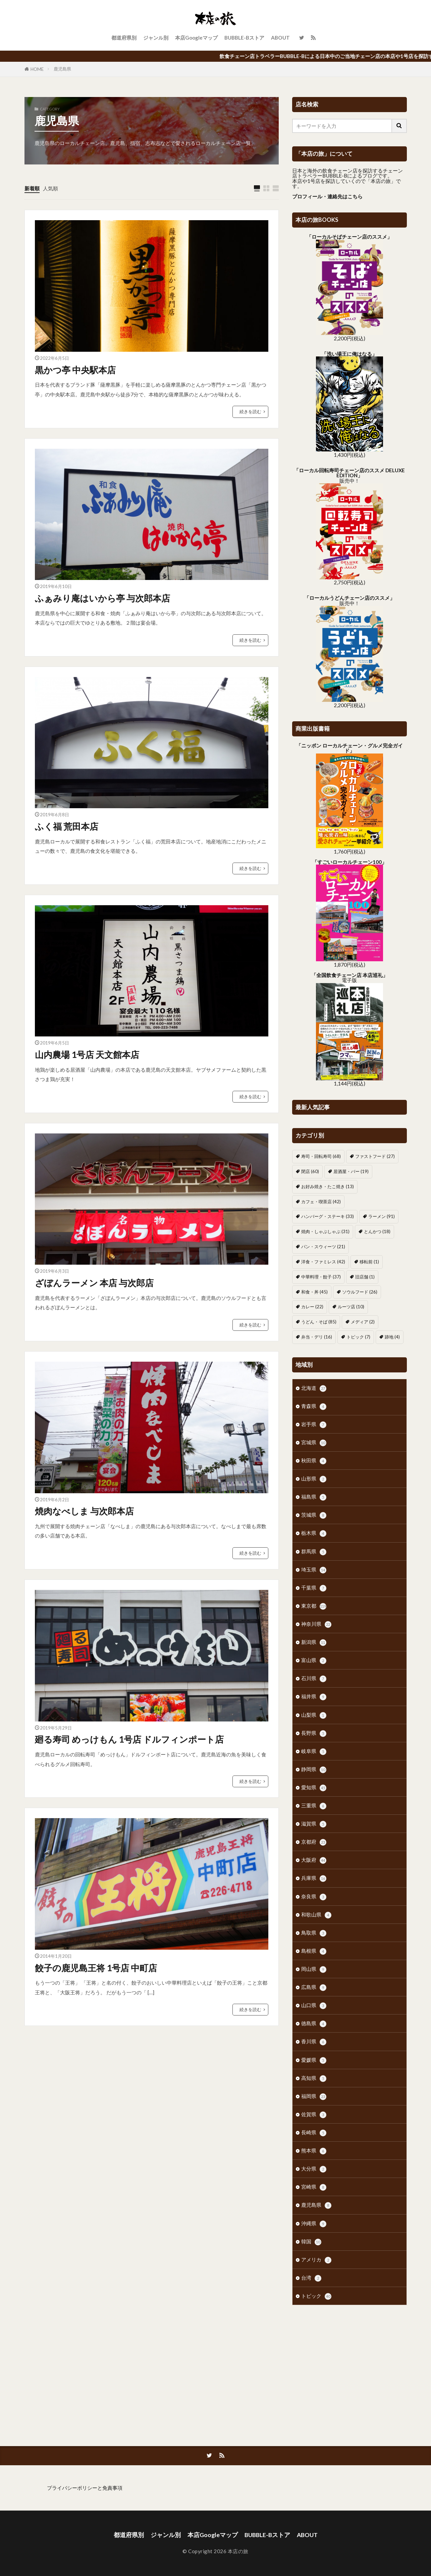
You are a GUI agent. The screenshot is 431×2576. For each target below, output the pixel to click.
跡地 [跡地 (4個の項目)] (392, 1337)
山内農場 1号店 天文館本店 (87, 1054)
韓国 (311, 2241)
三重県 (313, 1805)
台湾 (311, 2278)
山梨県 (313, 1715)
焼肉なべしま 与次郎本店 (84, 1511)
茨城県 (313, 1515)
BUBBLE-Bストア (244, 38)
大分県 (313, 2169)
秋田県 (313, 1460)
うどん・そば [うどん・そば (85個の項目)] (318, 1321)
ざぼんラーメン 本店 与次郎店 (94, 1282)
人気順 (50, 188)
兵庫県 (313, 1878)
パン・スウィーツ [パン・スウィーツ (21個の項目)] (323, 1246)
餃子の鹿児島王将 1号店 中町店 (96, 1967)
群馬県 (313, 1551)
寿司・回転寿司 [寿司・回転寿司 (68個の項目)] (321, 1156)
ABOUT (280, 38)
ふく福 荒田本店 (66, 826)
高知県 (313, 2078)
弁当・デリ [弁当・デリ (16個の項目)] (316, 1337)
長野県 (313, 1733)
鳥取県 (313, 1933)
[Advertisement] (349, 2366)
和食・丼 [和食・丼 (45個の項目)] (314, 1292)
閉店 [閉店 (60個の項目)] (310, 1171)
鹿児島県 (62, 68)
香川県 (313, 2041)
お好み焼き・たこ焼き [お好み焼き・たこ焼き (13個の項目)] (327, 1186)
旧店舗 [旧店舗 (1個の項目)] (365, 1276)
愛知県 (313, 1787)
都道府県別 (124, 38)
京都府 (313, 1842)
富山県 (313, 1660)
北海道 (313, 1388)
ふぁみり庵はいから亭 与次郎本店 (102, 598)
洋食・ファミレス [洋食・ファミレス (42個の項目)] (323, 1261)
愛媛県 (313, 2060)
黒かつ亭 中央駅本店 (75, 369)
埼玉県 (313, 1569)
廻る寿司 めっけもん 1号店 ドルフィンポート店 (129, 1739)
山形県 (313, 1479)
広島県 (313, 1987)
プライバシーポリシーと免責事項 (84, 2488)
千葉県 (313, 1588)
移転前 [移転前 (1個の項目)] (369, 1261)
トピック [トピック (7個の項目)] (358, 1337)
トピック (316, 2296)
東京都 (313, 1606)
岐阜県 (313, 1751)
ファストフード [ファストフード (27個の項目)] (375, 1156)
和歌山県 (316, 1914)
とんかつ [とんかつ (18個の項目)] (377, 1231)
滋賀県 (313, 1824)
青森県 (313, 1406)
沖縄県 (313, 2223)
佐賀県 (313, 2114)
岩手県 (313, 1424)
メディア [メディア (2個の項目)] (363, 1321)
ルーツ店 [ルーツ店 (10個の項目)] (351, 1306)
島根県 (313, 1951)
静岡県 (313, 1769)
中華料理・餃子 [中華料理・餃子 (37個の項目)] (321, 1276)
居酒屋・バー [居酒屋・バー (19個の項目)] (351, 1171)
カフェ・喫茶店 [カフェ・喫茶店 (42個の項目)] (321, 1201)
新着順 (32, 188)
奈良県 (313, 1896)
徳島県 (313, 2023)
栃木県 (313, 1533)
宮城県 (313, 1442)
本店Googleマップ (196, 38)
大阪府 (313, 1860)
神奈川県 (316, 1624)
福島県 (313, 1497)
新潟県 (313, 1642)
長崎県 (313, 2132)
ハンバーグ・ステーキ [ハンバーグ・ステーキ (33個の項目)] (327, 1216)
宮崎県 (313, 2187)
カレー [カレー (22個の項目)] (312, 1306)
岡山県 (313, 1969)
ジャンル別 (155, 38)
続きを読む (250, 411)
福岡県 (313, 2096)
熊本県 (313, 2150)
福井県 (313, 1696)
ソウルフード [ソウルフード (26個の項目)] (359, 1292)
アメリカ (316, 2260)
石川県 (313, 1678)
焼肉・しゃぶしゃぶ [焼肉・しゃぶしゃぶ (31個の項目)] (325, 1231)
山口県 (313, 2005)
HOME (37, 69)
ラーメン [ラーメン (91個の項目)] (381, 1216)
